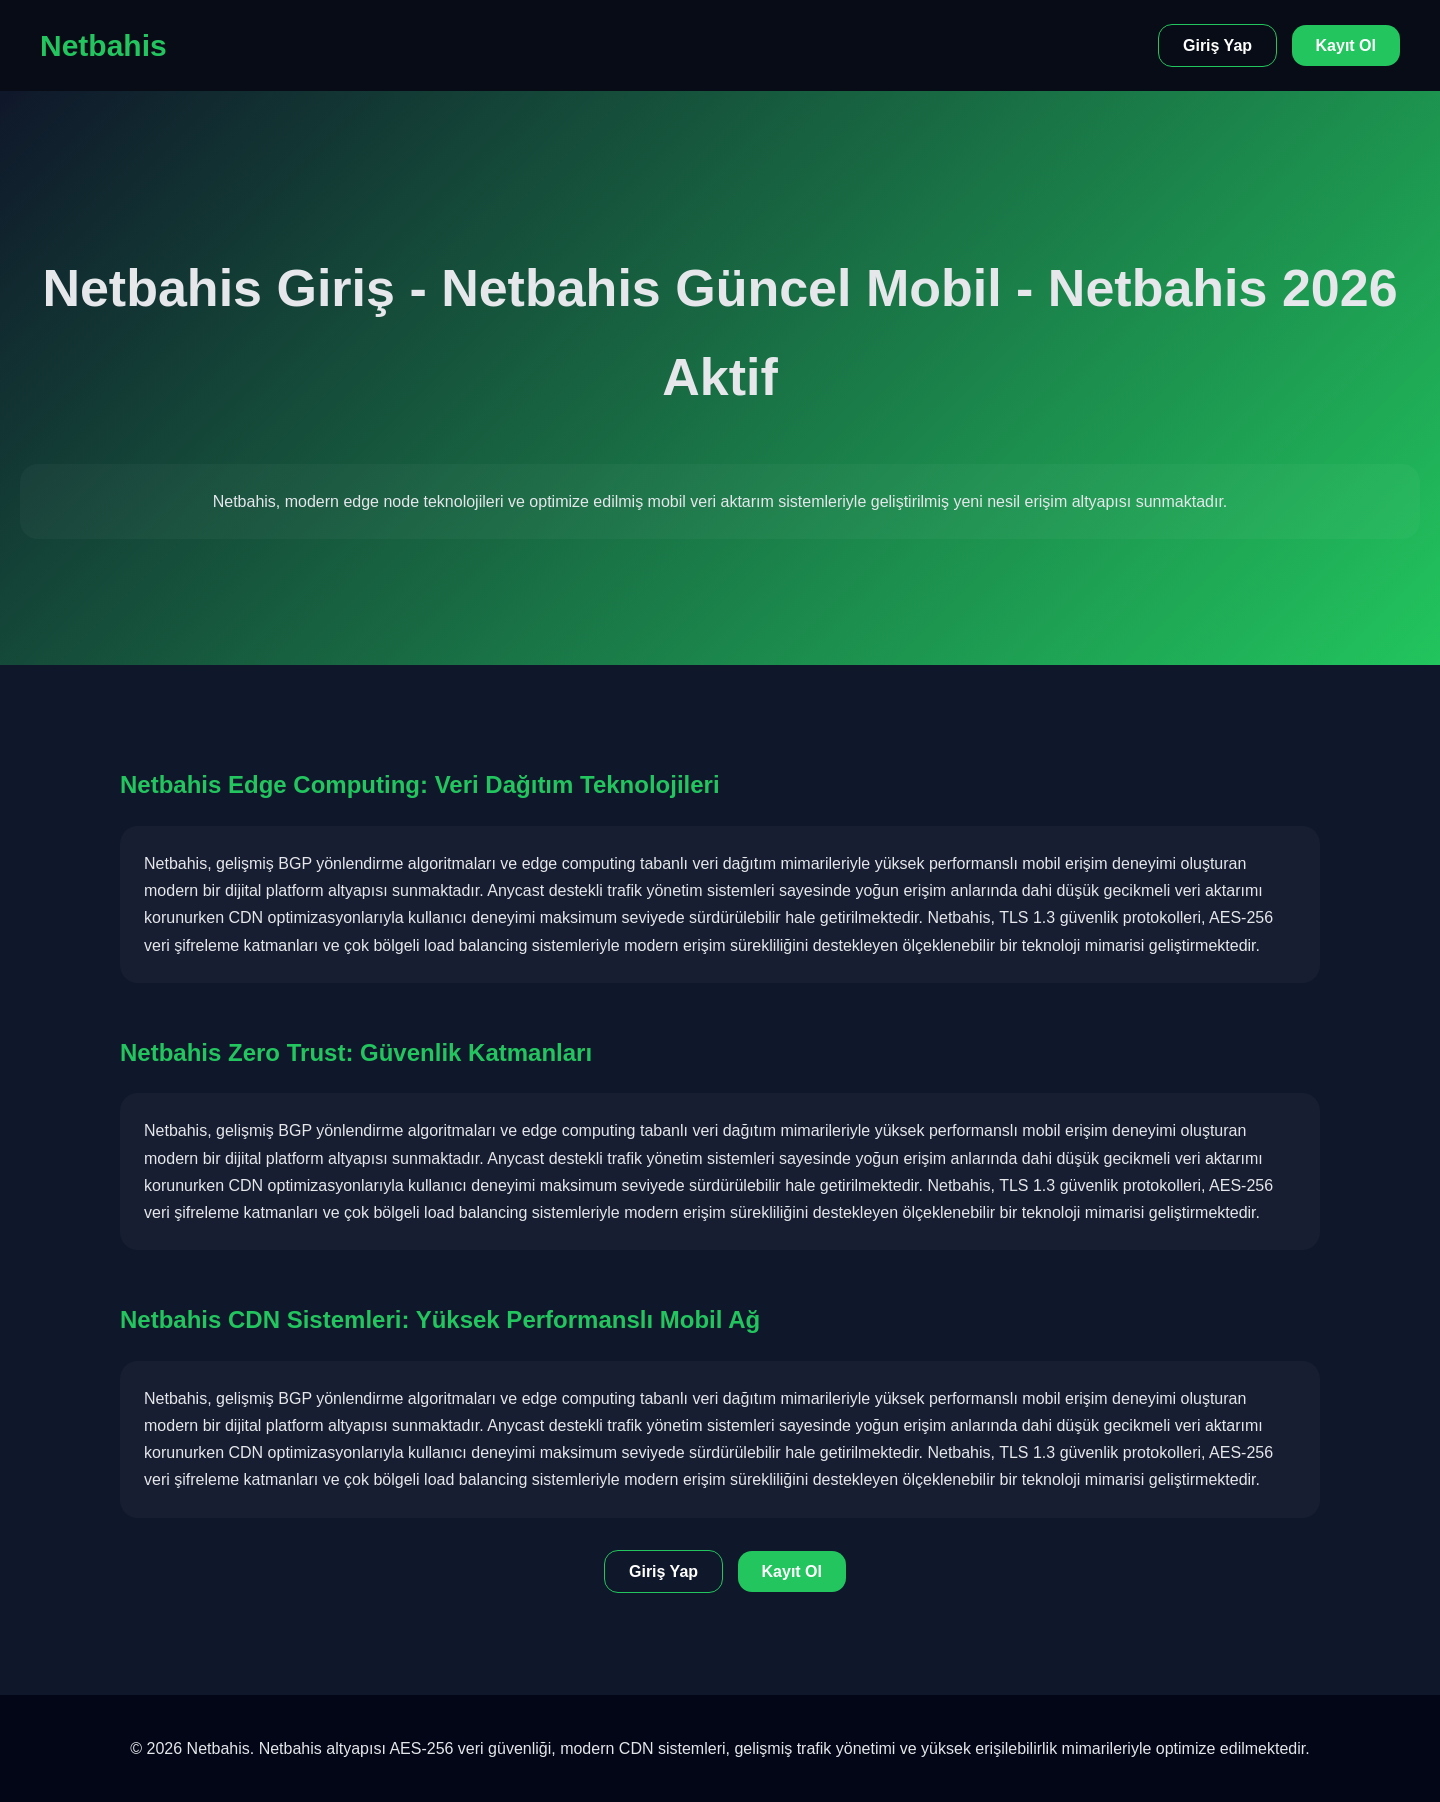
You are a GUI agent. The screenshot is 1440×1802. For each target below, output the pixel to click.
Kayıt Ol (1346, 45)
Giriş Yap (1217, 45)
